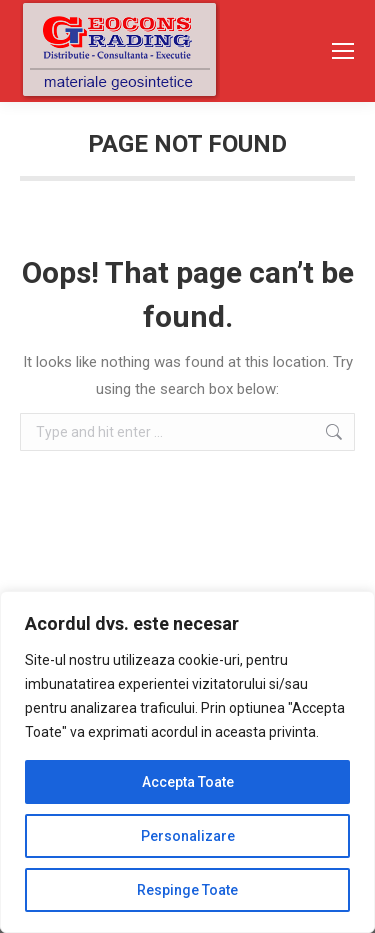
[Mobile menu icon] (343, 51)
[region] (187, 762)
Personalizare (188, 836)
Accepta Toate (188, 782)
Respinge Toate (187, 890)
